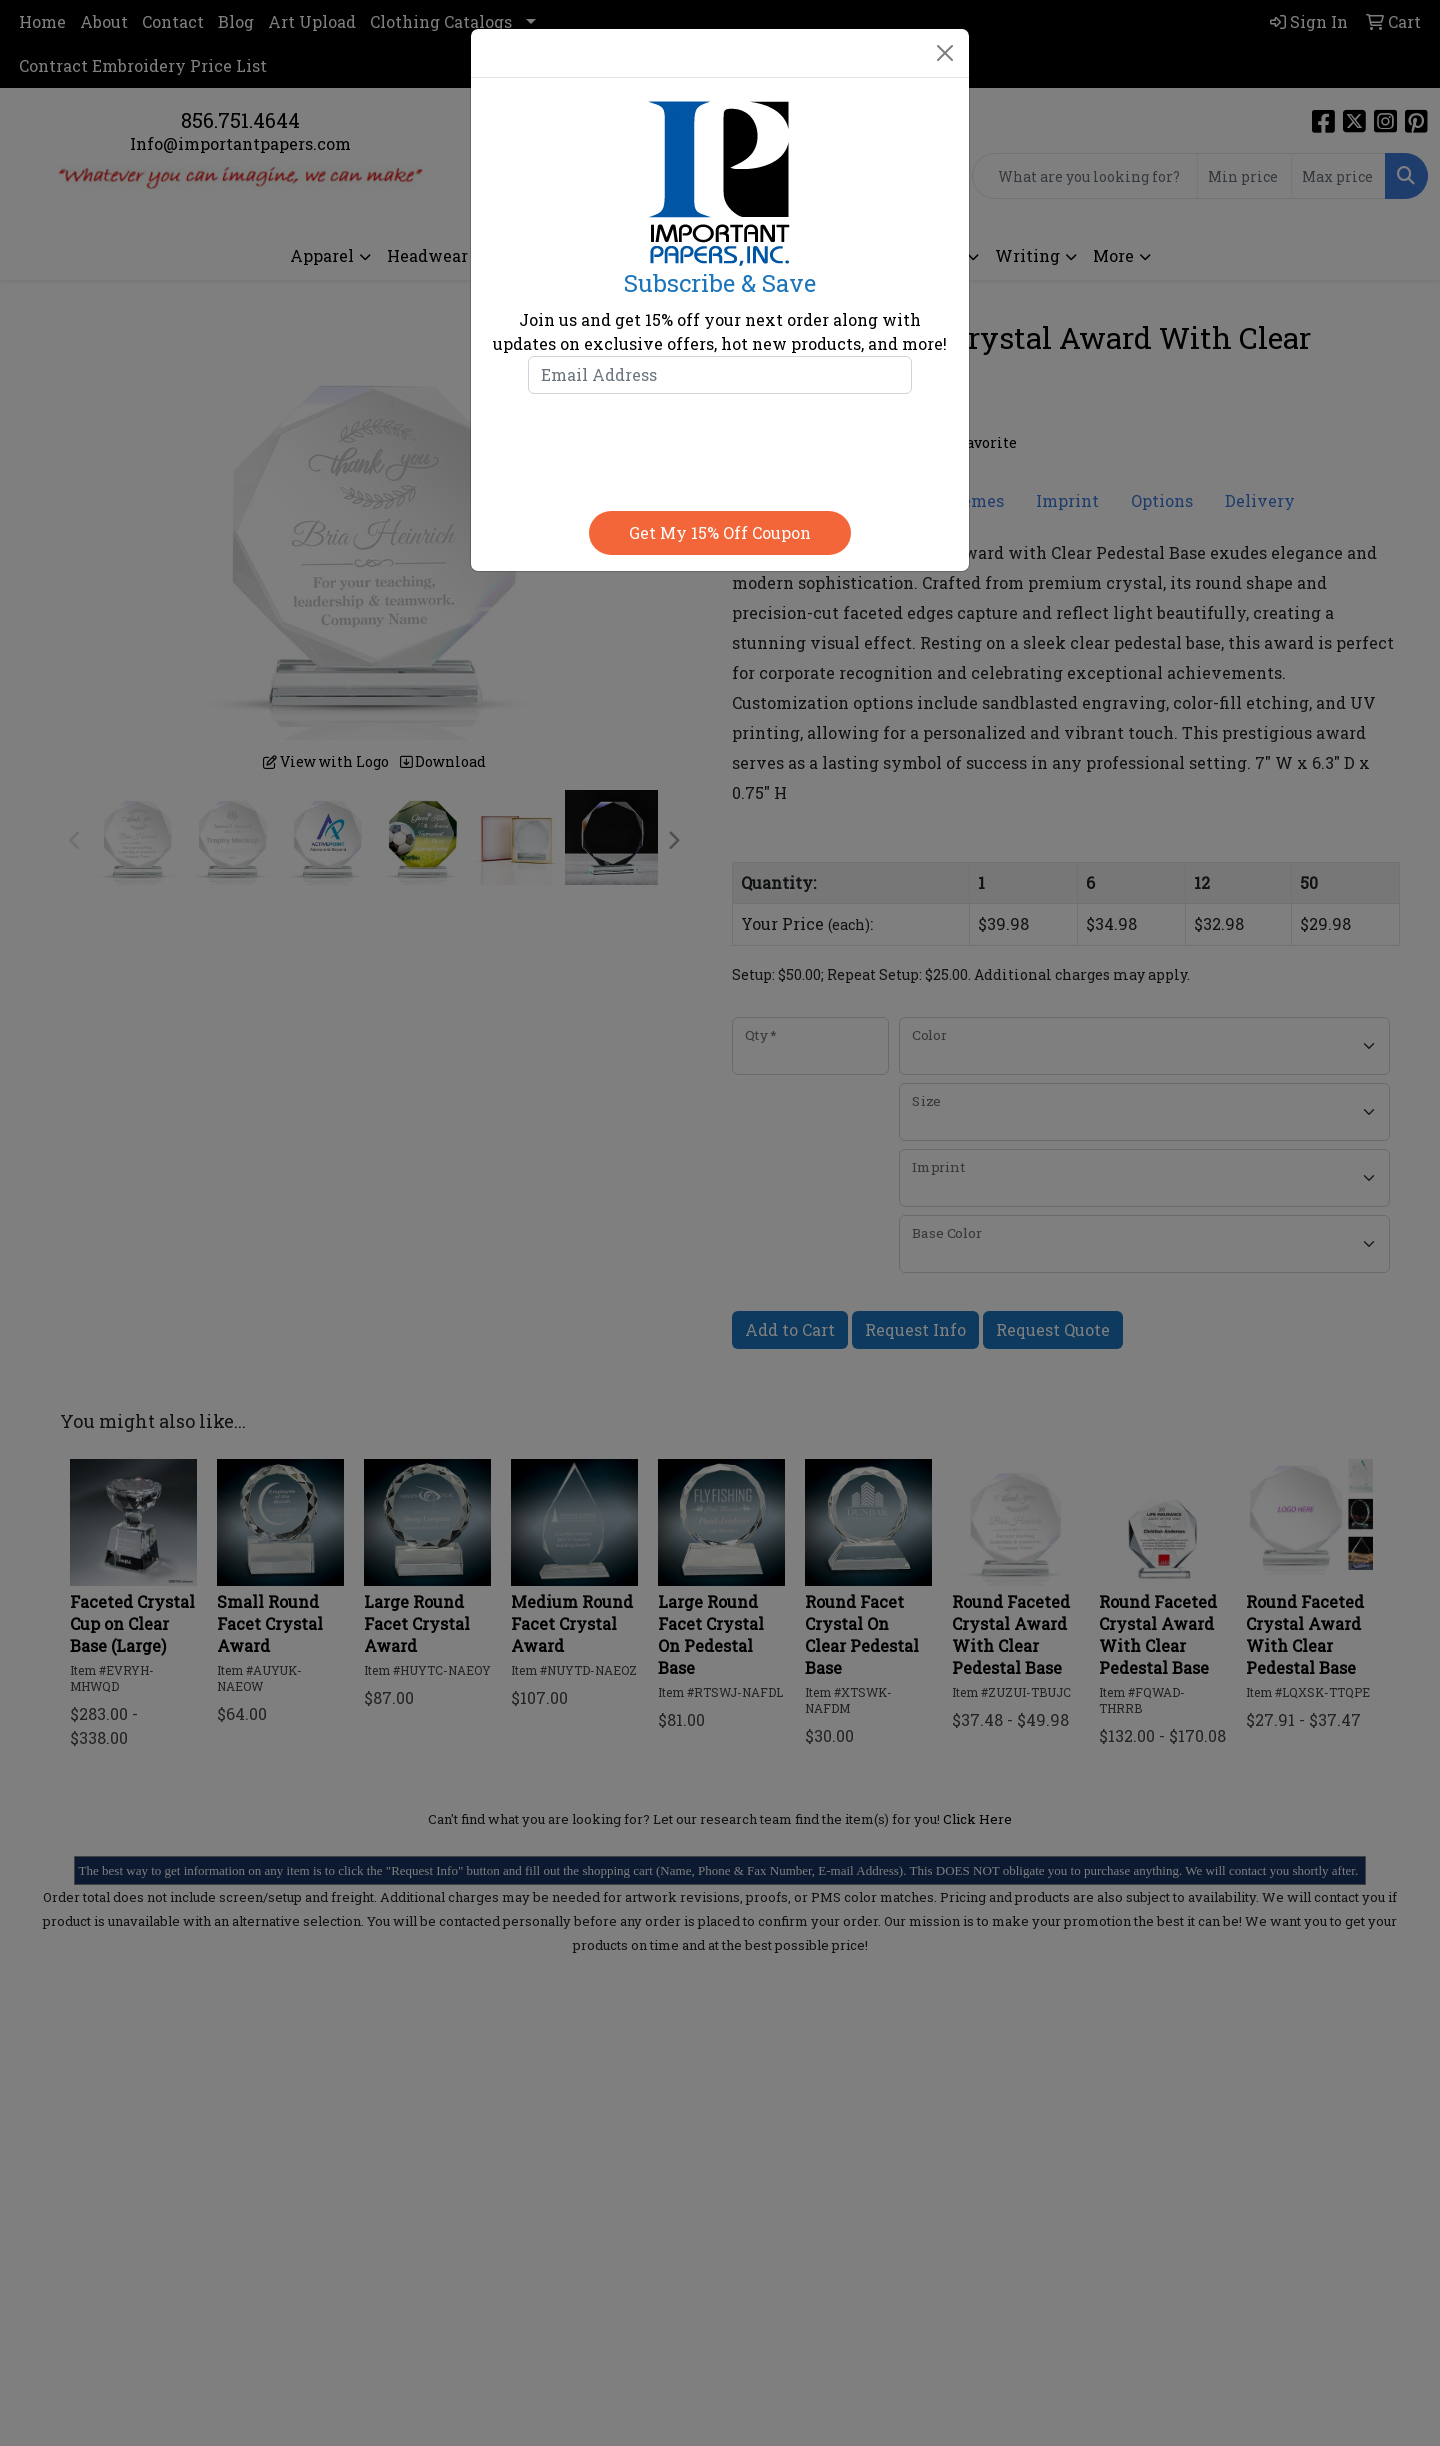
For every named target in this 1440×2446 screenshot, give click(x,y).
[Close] (945, 53)
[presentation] (720, 448)
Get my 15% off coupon (720, 532)
